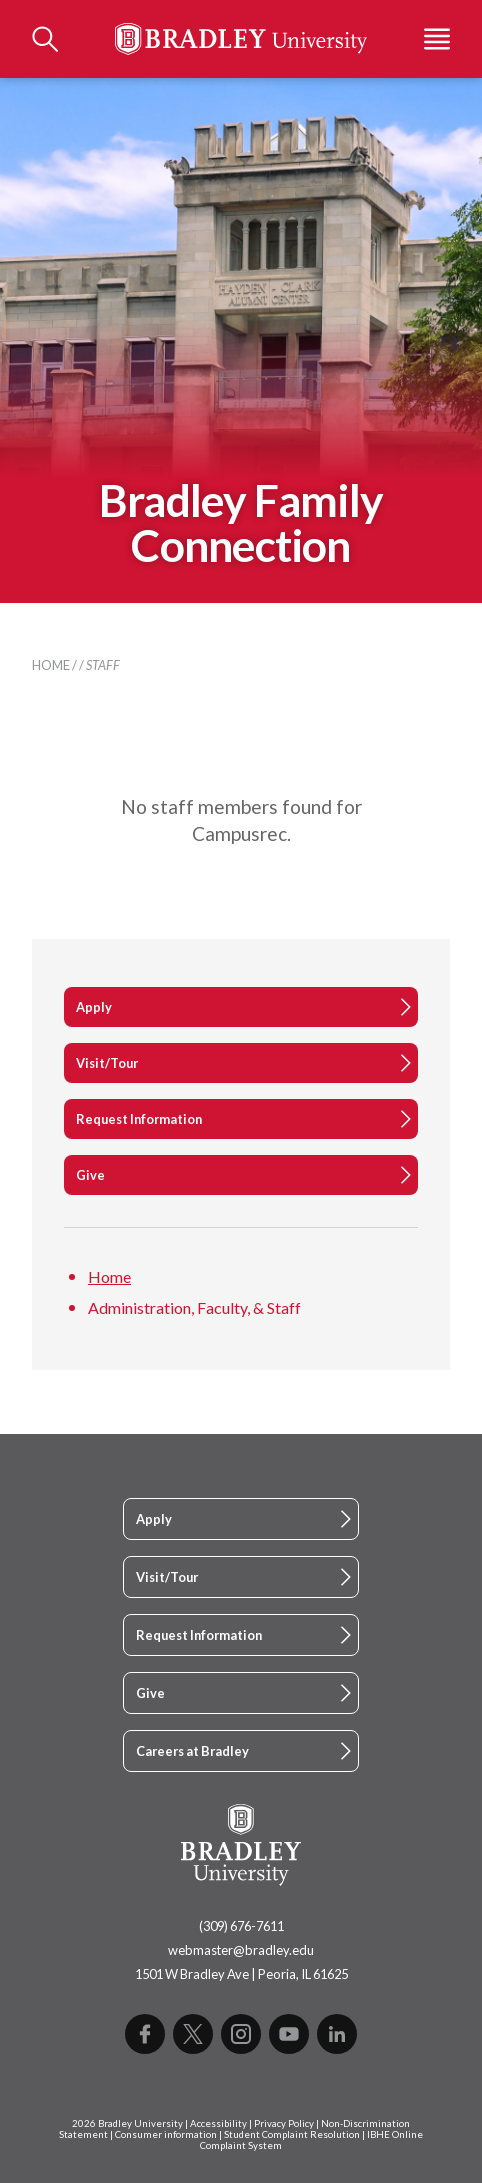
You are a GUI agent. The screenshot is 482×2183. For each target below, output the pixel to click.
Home (51, 665)
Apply (94, 1007)
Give (90, 1175)
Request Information (139, 1119)
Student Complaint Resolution (292, 2134)
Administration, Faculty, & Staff (194, 1307)
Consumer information (166, 2134)
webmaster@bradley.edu (241, 1950)
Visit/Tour (107, 1063)
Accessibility (218, 2123)
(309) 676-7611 (241, 1926)
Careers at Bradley (192, 1751)
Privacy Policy (284, 2123)
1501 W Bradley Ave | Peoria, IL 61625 (241, 1974)
